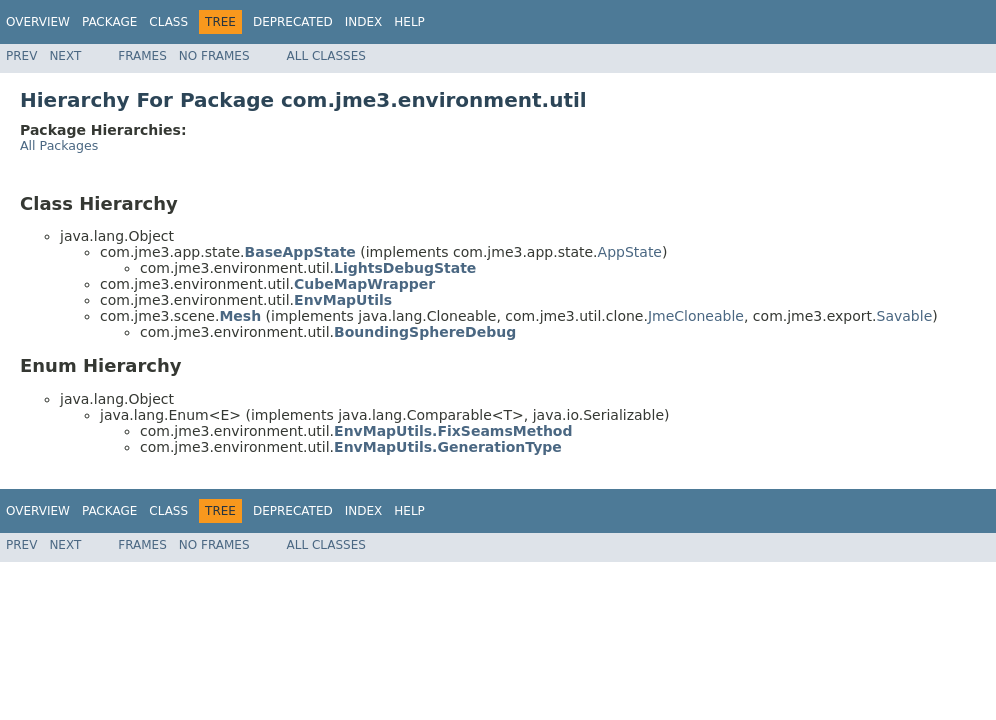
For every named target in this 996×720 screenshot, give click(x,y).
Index (364, 22)
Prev (21, 56)
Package (109, 22)
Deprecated (293, 22)
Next (65, 56)
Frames (142, 56)
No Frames (214, 56)
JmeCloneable (696, 316)
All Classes (326, 56)
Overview (38, 22)
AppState (630, 252)
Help (409, 22)
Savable (905, 316)
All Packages (59, 145)
